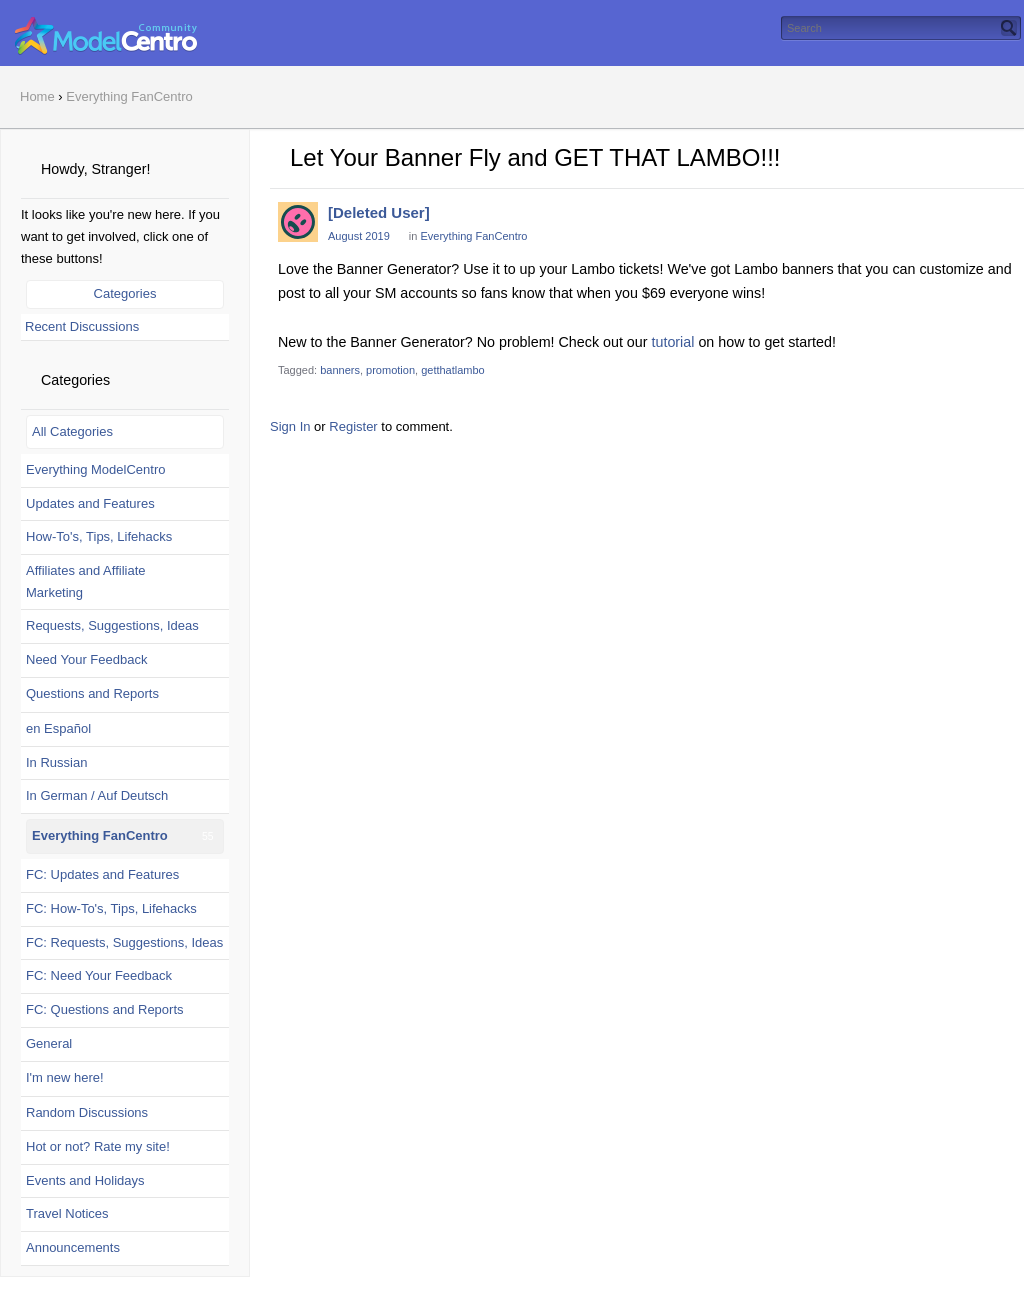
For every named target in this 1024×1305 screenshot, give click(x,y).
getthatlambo (453, 370)
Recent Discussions (82, 326)
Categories (125, 293)
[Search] (1009, 28)
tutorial (673, 342)
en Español (58, 728)
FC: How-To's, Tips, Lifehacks (111, 908)
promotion (390, 370)
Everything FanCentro (100, 835)
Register (353, 426)
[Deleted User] (379, 212)
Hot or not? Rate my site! (98, 1146)
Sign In (290, 426)
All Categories (72, 431)
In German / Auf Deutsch (97, 795)
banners (340, 370)
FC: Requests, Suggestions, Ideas (124, 942)
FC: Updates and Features (102, 874)
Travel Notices (67, 1213)
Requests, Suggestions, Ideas (112, 625)
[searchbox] (901, 28)
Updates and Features (90, 503)
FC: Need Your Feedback (99, 975)
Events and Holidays (85, 1180)
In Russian (56, 762)
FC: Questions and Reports (105, 1009)
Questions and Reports (92, 693)
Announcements (73, 1247)
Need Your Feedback (86, 659)
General (49, 1043)
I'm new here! (65, 1077)
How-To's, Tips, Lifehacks (99, 536)
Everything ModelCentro (95, 469)
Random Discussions (87, 1112)
